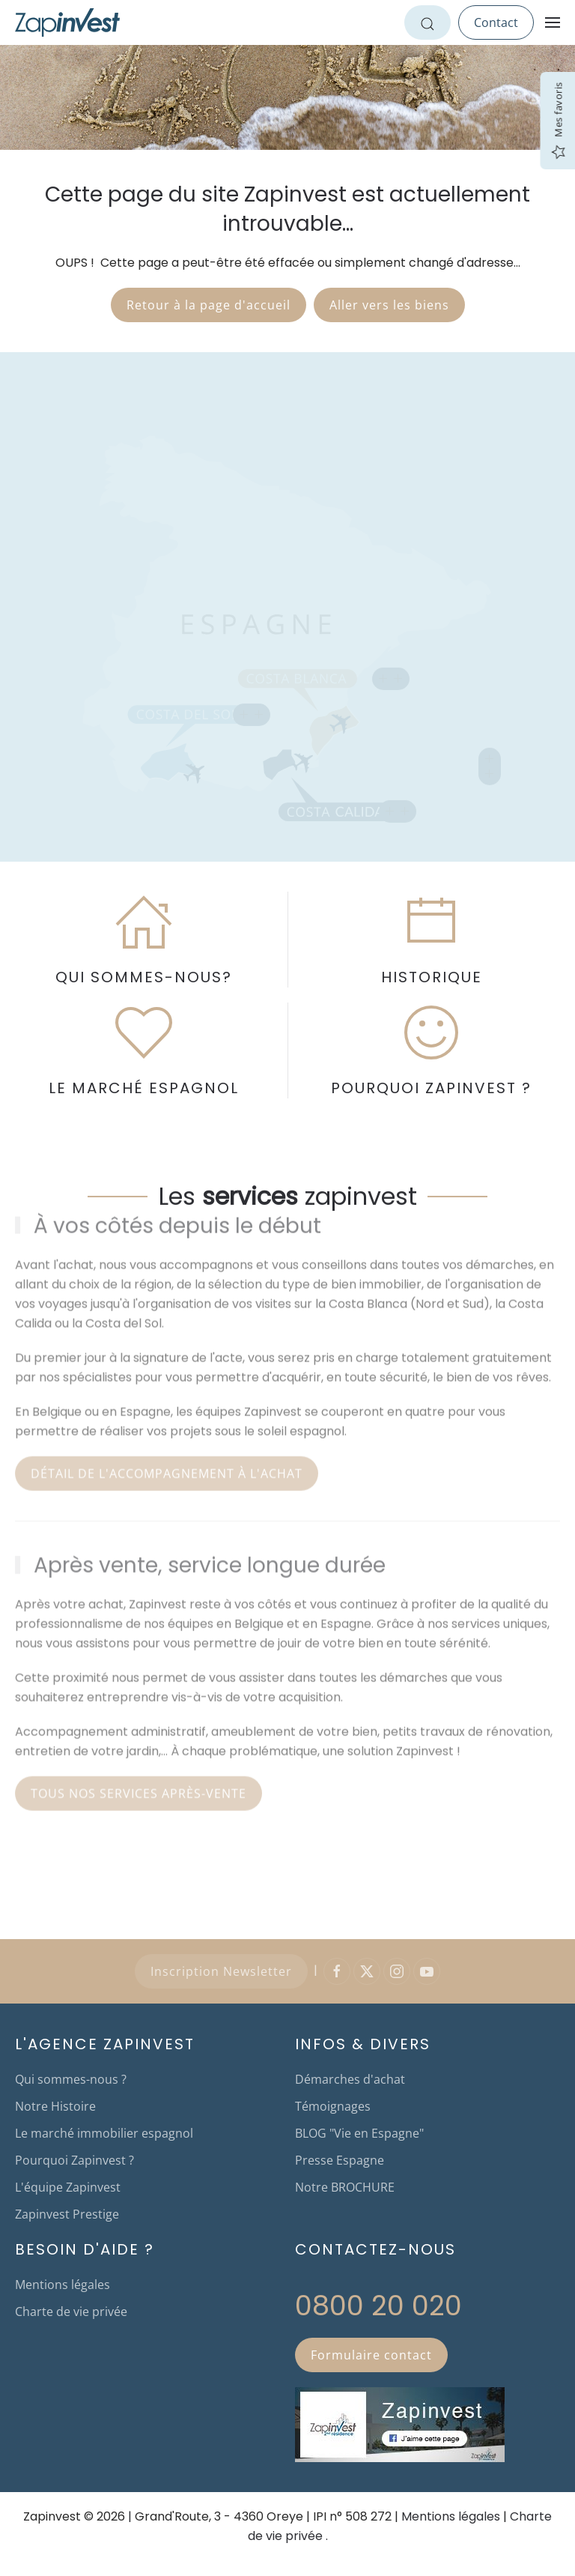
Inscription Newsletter (221, 1971)
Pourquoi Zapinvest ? (74, 2160)
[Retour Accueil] (67, 22)
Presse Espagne (339, 2160)
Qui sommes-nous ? (71, 2079)
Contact (496, 22)
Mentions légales (62, 2284)
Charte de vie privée (71, 2311)
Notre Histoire (55, 2106)
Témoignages (333, 2106)
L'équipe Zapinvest (68, 2187)
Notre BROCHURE (345, 2187)
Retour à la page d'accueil (208, 305)
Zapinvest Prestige (67, 2214)
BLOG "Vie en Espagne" (359, 2133)
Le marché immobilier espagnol (104, 2133)
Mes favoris (557, 121)
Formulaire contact (371, 2355)
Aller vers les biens (389, 305)
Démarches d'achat (350, 2079)
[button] (552, 22)
